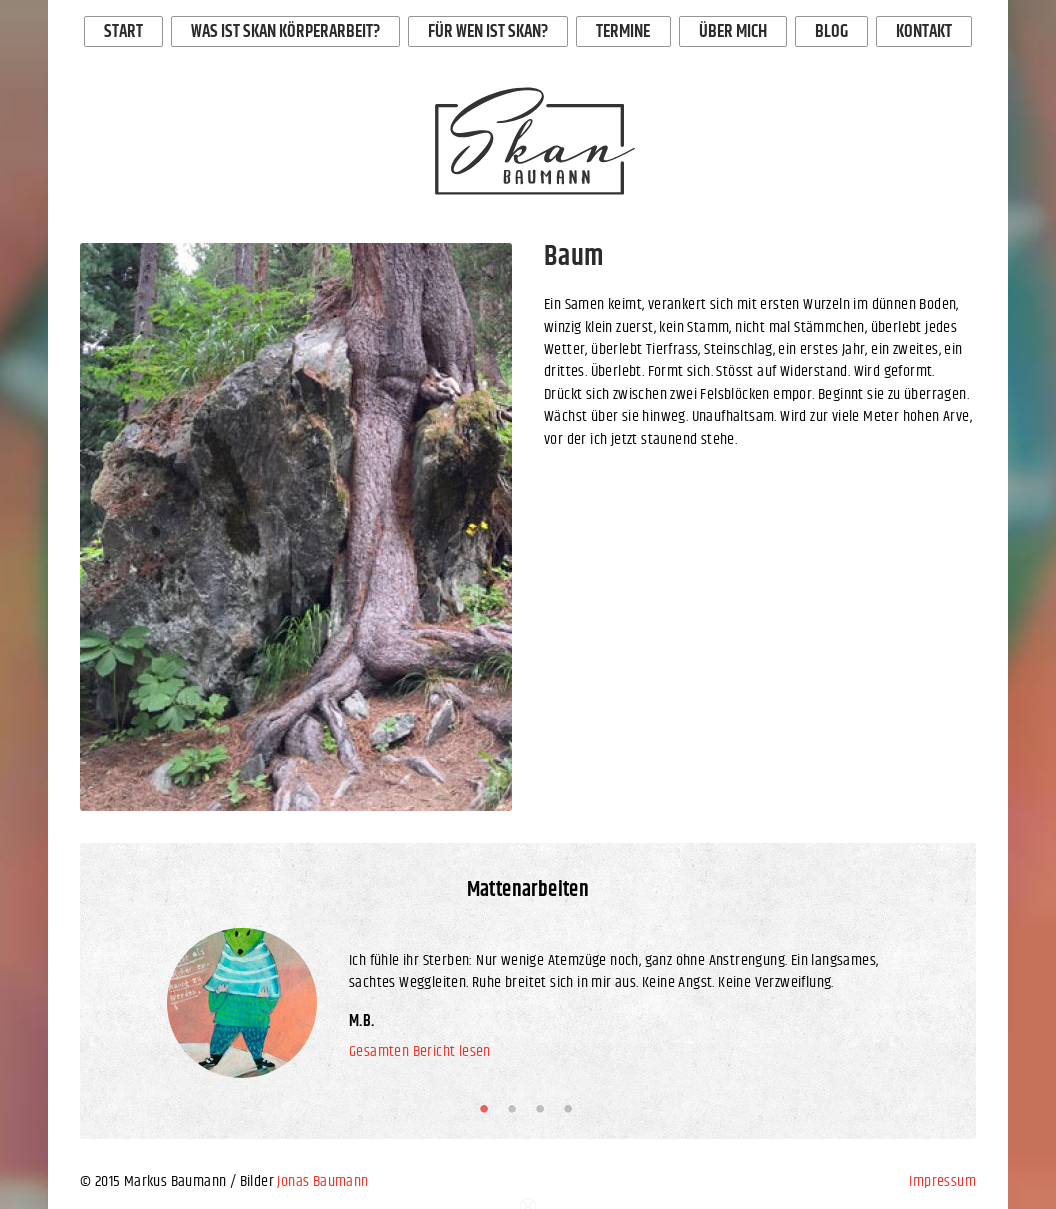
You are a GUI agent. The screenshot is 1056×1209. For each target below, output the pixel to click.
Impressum (942, 1181)
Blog (831, 32)
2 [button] (516, 1109)
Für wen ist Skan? (488, 32)
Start (123, 32)
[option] (296, 527)
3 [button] (544, 1109)
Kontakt (924, 32)
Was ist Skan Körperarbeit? (285, 32)
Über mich (733, 32)
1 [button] (488, 1109)
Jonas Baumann (322, 1181)
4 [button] (572, 1109)
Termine (623, 32)
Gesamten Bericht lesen (420, 1052)
